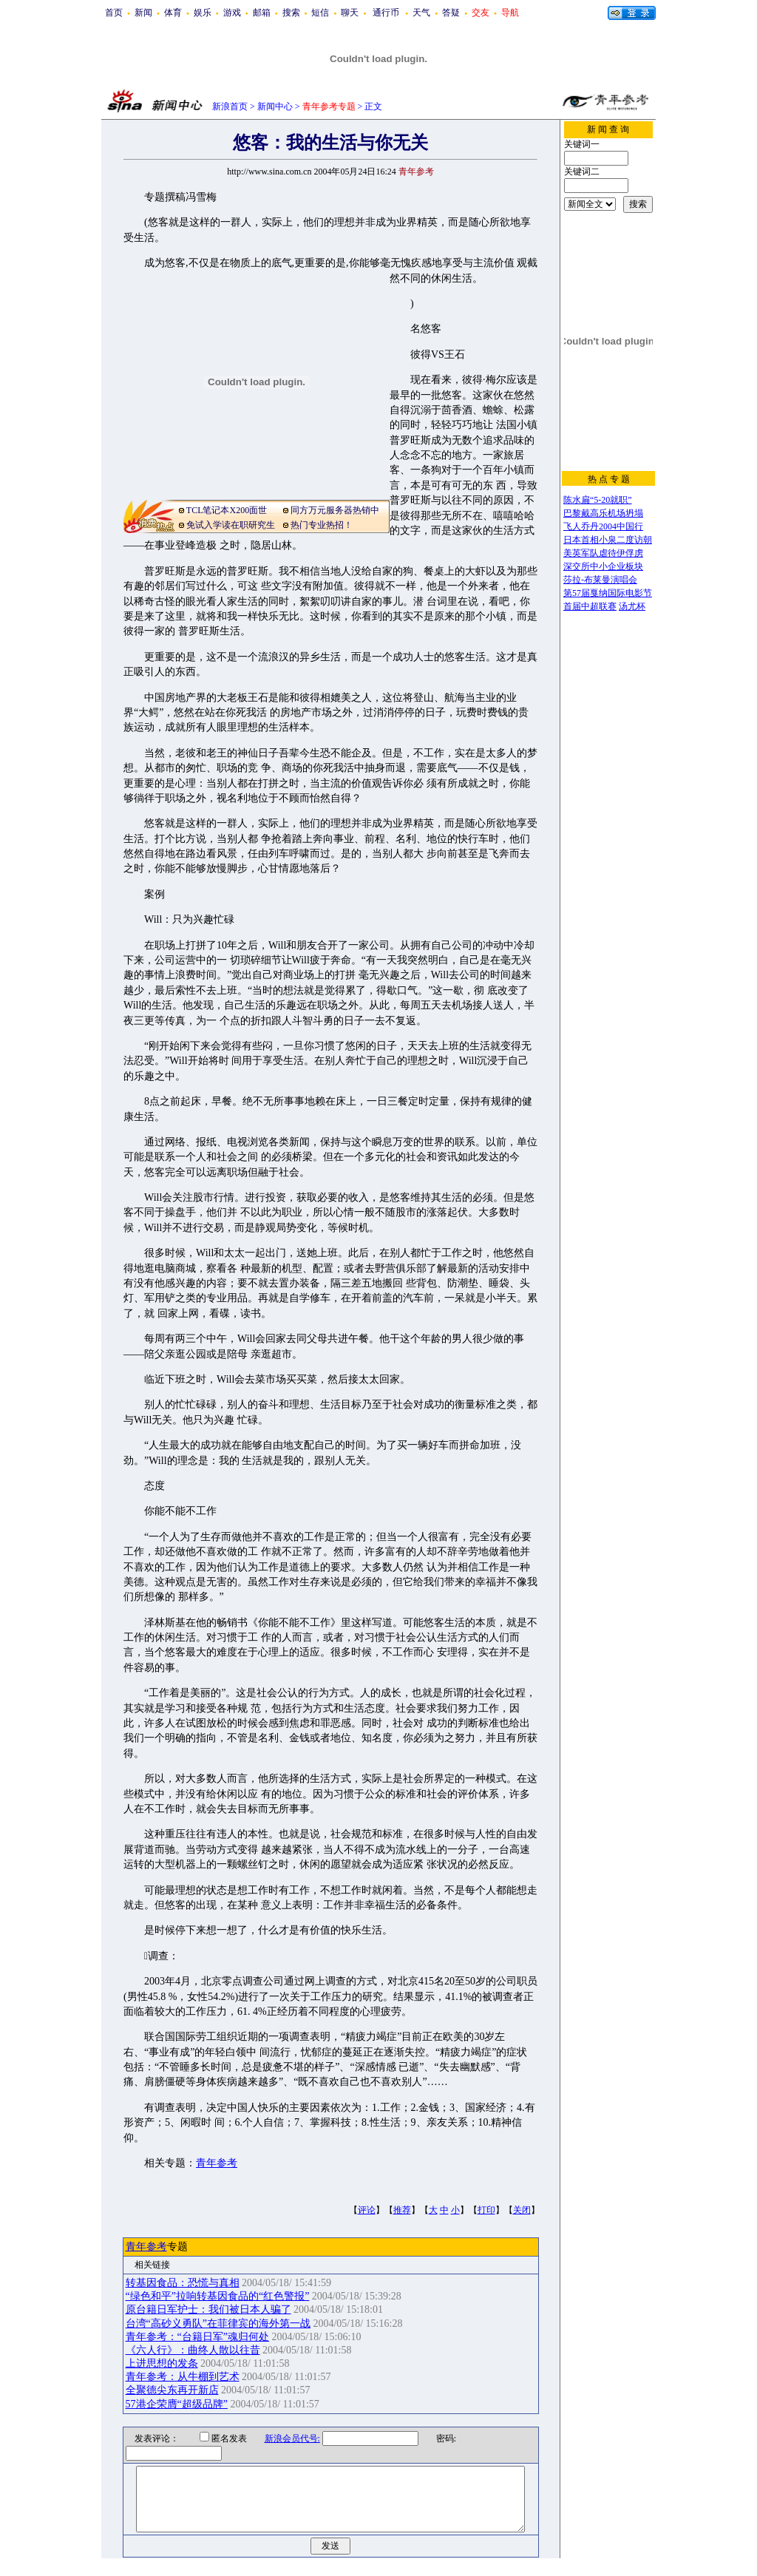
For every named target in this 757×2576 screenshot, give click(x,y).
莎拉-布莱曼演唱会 (600, 579)
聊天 (350, 12)
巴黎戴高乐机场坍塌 (603, 513)
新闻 (143, 12)
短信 (320, 12)
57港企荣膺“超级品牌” (177, 2404)
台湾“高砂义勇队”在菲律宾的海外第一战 (218, 2323)
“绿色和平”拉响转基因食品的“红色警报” (218, 2296)
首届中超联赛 (590, 606)
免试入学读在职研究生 (230, 525)
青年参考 (216, 2163)
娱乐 (202, 12)
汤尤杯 (632, 606)
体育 (173, 12)
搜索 (291, 12)
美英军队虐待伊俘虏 (603, 553)
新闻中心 (275, 106)
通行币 (386, 12)
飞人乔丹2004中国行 (603, 526)
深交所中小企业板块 (603, 566)
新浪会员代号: (282, 2438)
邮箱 (262, 12)
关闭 (522, 2210)
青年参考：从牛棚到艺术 (183, 2376)
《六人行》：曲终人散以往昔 (193, 2350)
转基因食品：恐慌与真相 (183, 2282)
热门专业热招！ (322, 525)
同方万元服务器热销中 (335, 510)
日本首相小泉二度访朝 (607, 540)
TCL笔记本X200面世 (226, 510)
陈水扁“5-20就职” (597, 500)
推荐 (402, 2210)
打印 (486, 2210)
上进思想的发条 (162, 2363)
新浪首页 (230, 106)
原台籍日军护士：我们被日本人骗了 (208, 2309)
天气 (421, 12)
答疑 (451, 12)
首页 (114, 12)
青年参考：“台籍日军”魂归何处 (197, 2336)
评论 (367, 2210)
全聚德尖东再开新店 (172, 2390)
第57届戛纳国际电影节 (607, 593)
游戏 (232, 12)
